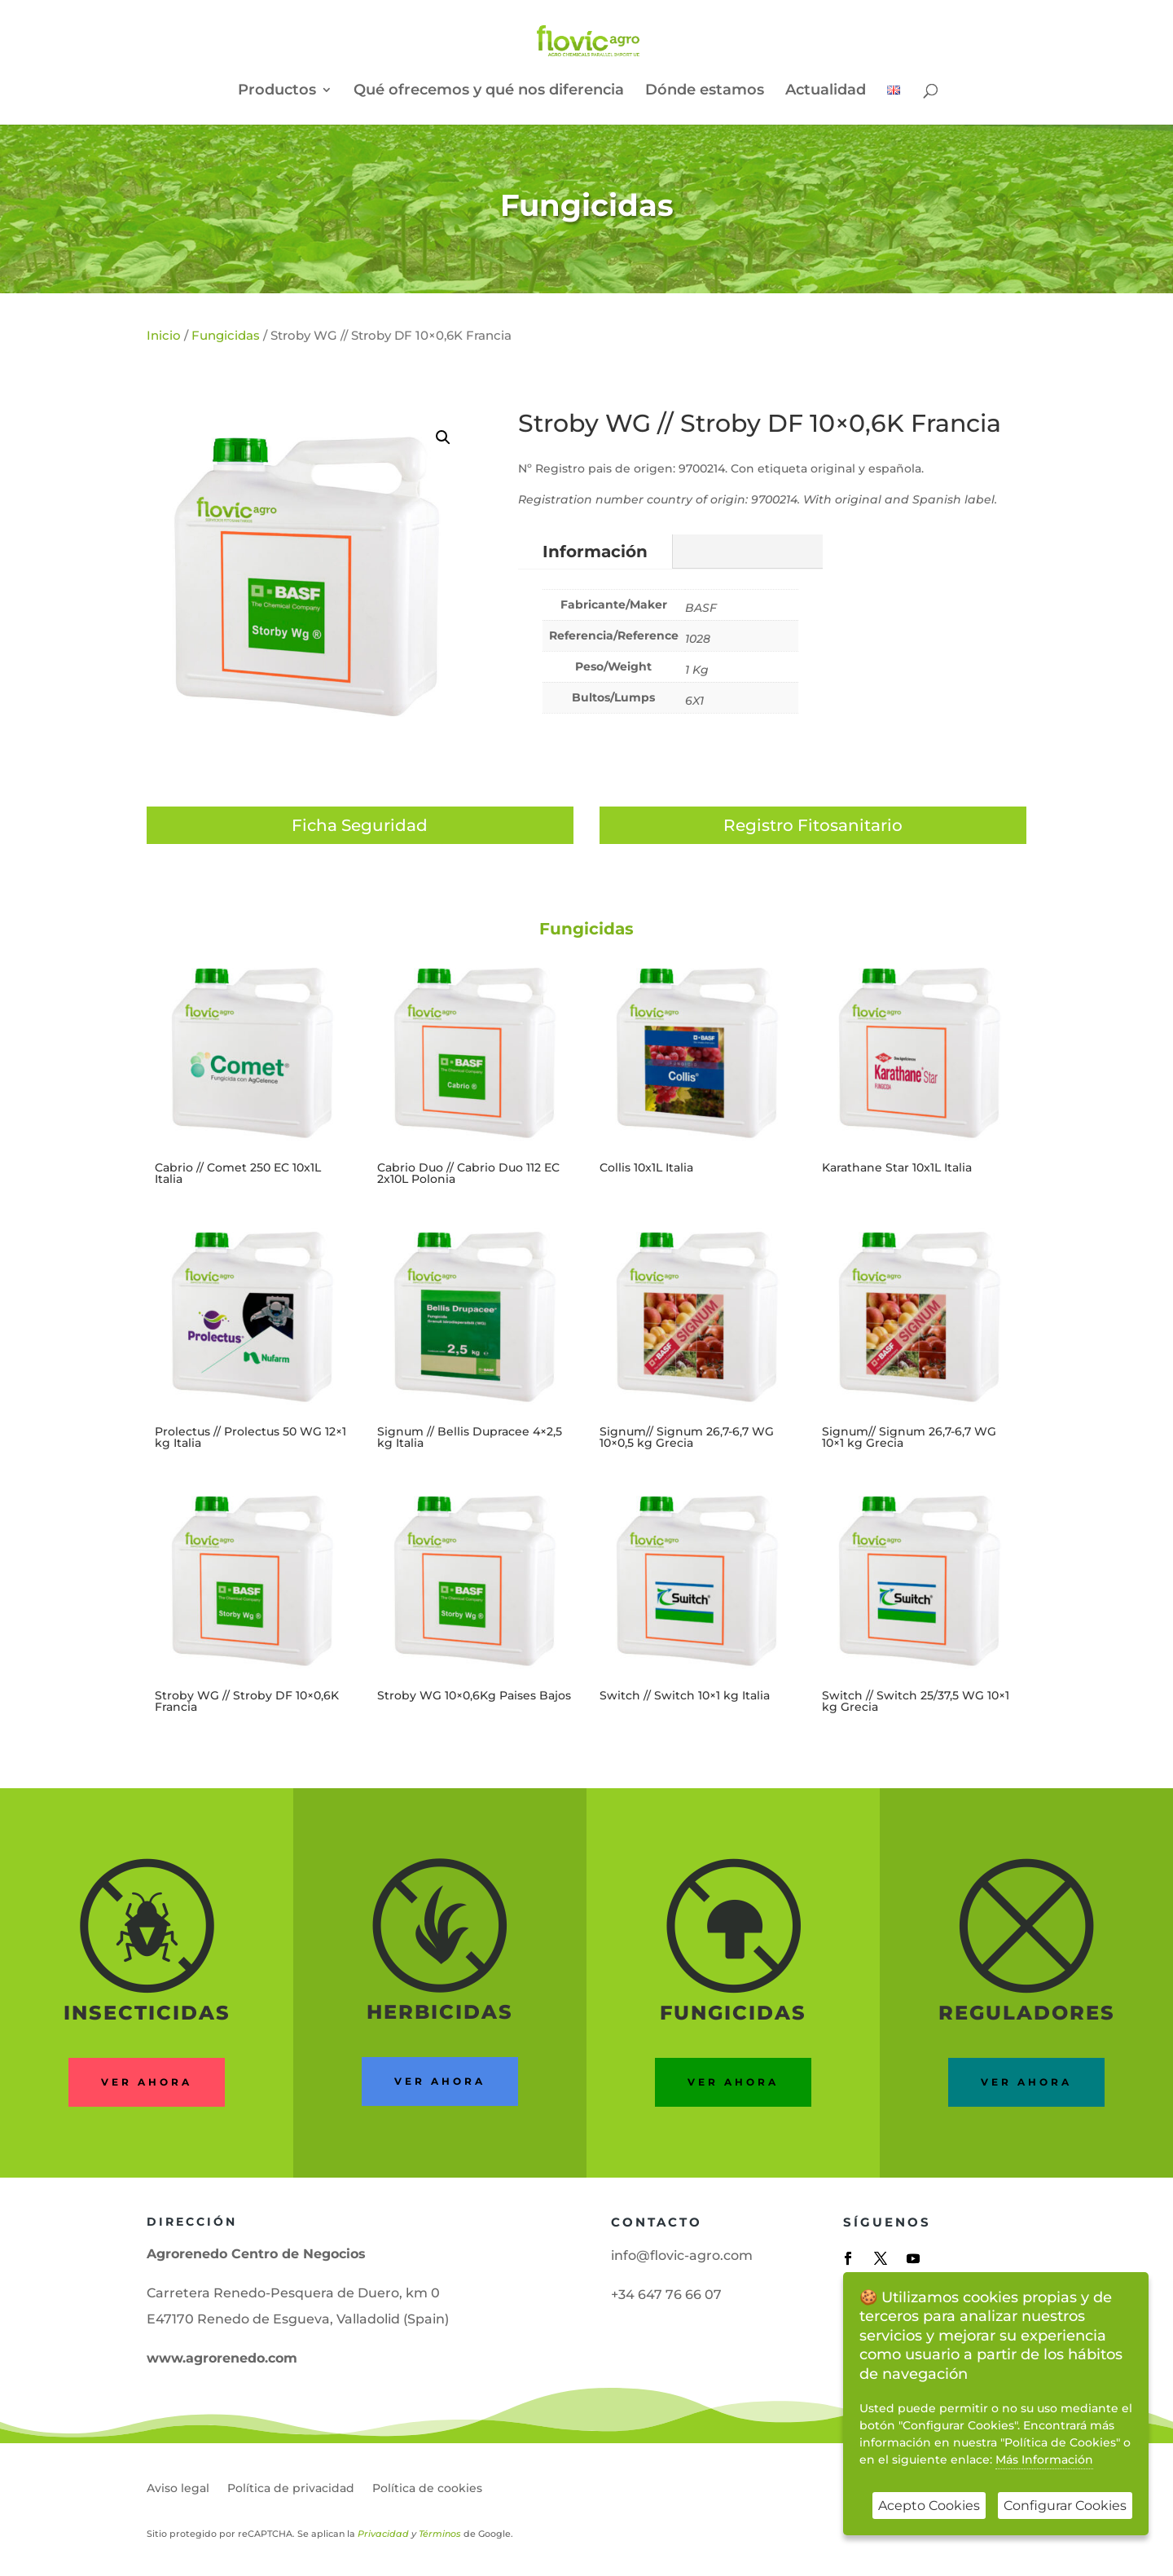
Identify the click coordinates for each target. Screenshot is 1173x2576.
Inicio (164, 335)
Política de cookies (427, 2488)
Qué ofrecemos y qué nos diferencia (489, 91)
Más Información (1044, 2459)
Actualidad (825, 91)
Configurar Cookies (1065, 2505)
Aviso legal (178, 2488)
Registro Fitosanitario (813, 825)
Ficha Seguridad (360, 825)
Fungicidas (587, 205)
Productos (277, 91)
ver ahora (439, 2081)
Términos (440, 2533)
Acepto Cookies (929, 2505)
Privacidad (383, 2533)
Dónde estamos (704, 91)
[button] (443, 437)
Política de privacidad (290, 2488)
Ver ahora (146, 2082)
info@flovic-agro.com (682, 2255)
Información (595, 551)
